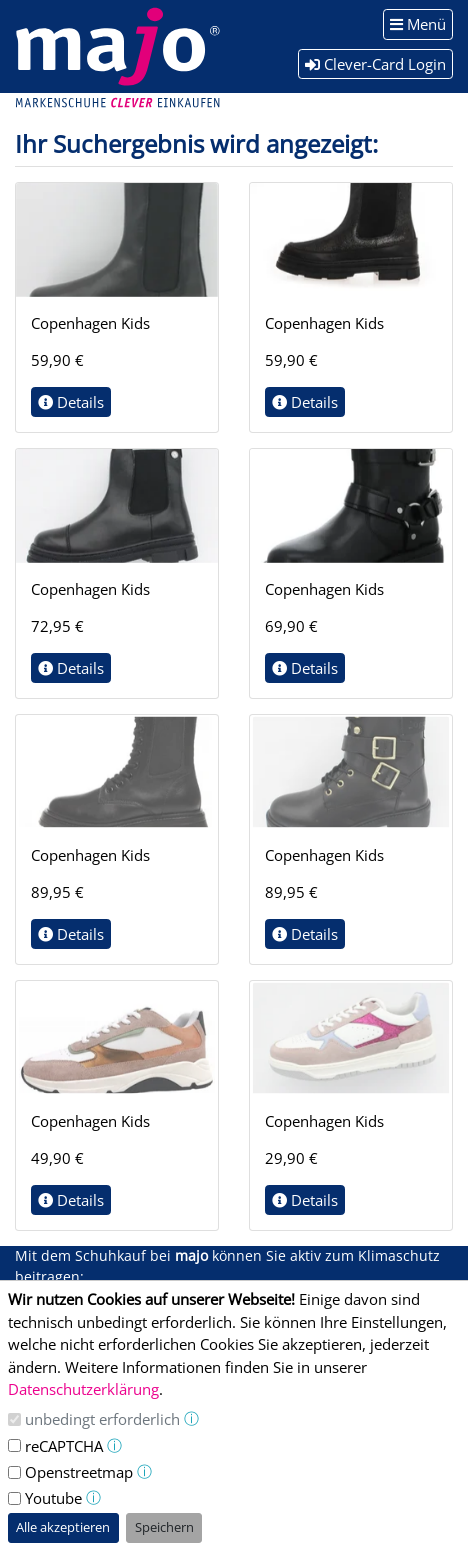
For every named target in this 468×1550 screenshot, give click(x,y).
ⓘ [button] (191, 1418)
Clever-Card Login (375, 64)
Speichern (164, 1527)
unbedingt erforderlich (102, 1419)
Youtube (53, 1498)
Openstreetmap (79, 1472)
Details (71, 402)
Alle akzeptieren (63, 1527)
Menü (418, 24)
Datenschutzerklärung (83, 1389)
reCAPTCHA (64, 1446)
